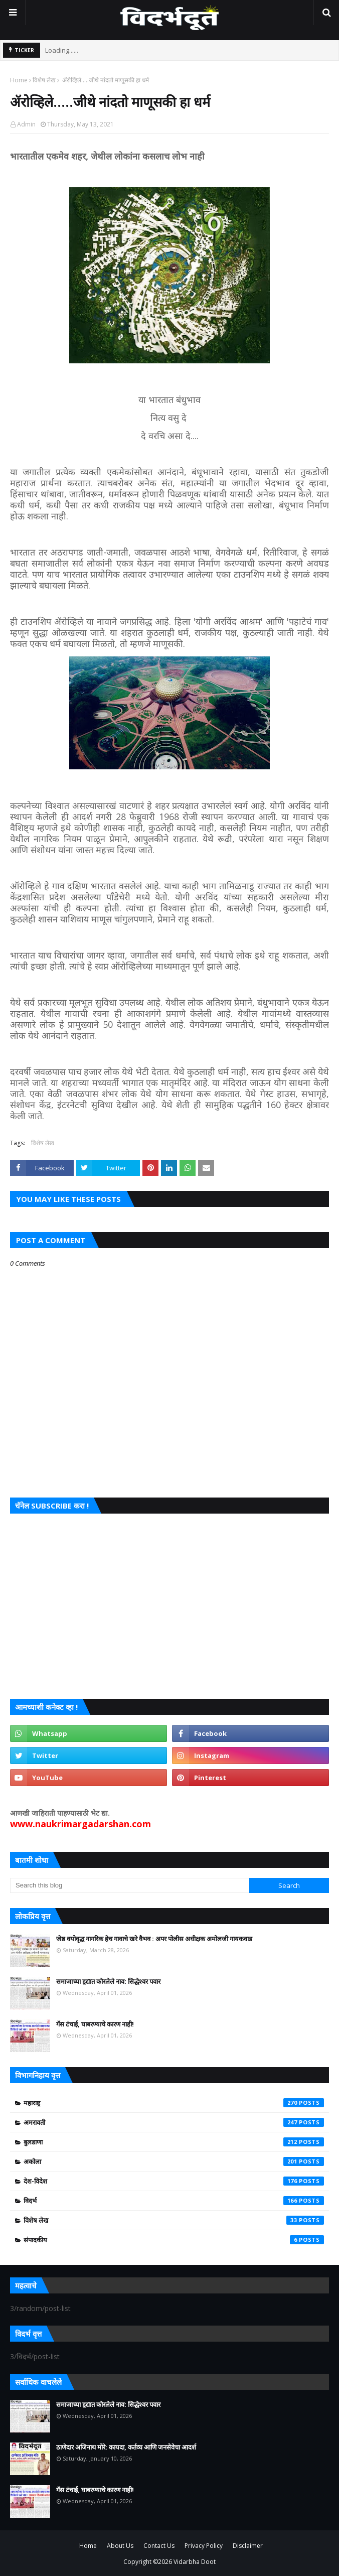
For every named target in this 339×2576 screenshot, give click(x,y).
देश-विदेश (174, 2181)
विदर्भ (174, 2200)
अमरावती (174, 2122)
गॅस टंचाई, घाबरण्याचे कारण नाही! (95, 2023)
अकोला (174, 2161)
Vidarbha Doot (195, 2561)
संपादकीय (174, 2239)
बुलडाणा (174, 2141)
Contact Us (159, 2545)
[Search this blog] (129, 1885)
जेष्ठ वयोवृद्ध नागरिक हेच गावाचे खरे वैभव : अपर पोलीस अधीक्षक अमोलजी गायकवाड (154, 1938)
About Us (120, 2545)
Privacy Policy (204, 2545)
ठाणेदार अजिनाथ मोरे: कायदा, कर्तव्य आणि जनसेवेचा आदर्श (126, 2447)
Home (19, 80)
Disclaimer (248, 2545)
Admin (26, 124)
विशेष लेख (44, 80)
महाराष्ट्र (174, 2102)
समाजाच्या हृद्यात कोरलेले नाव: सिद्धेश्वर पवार (108, 1981)
